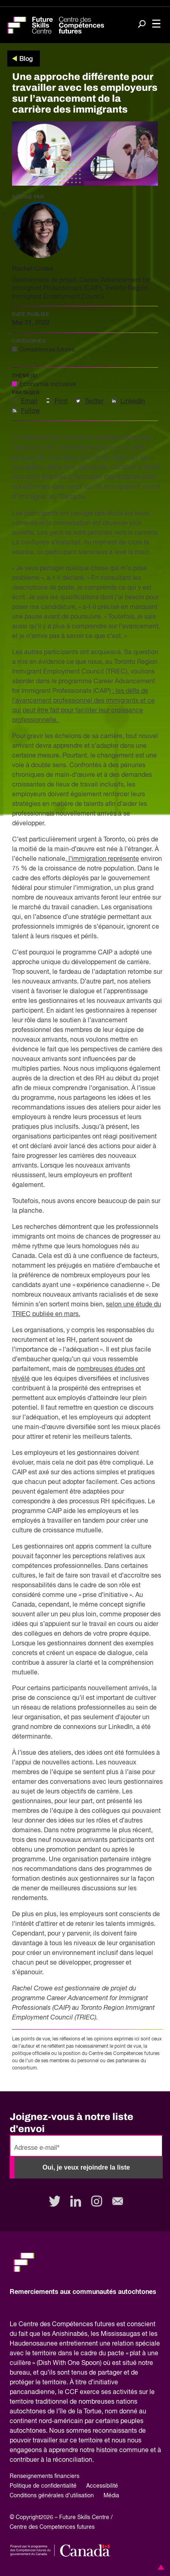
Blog (26, 59)
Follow (30, 411)
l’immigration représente (103, 859)
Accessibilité (102, 2486)
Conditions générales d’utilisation (52, 2496)
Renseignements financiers (44, 2476)
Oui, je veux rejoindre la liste (86, 2167)
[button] (159, 2567)
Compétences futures (47, 350)
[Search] (141, 24)
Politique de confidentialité (43, 2486)
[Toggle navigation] (156, 24)
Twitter (94, 401)
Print (61, 401)
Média (111, 2496)
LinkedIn (132, 401)
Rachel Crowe (33, 269)
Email (29, 401)
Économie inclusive (47, 384)
